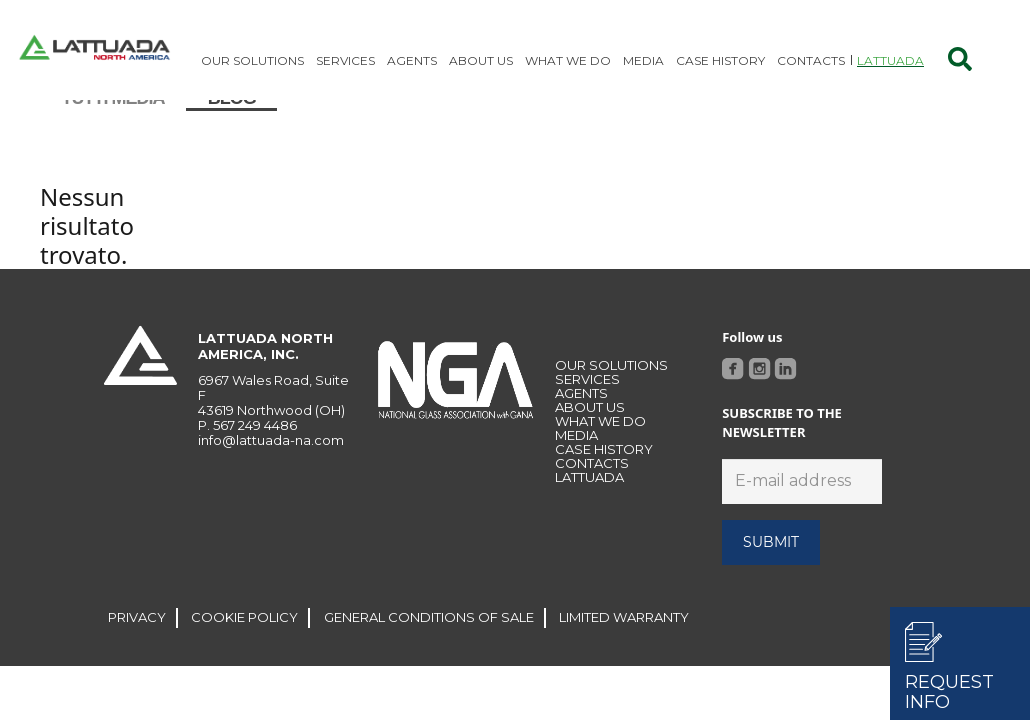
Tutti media (113, 128)
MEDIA (576, 465)
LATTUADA (589, 507)
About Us (590, 437)
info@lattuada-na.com (271, 470)
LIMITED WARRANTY (624, 647)
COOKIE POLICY (244, 647)
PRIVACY (137, 647)
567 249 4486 (255, 455)
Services (587, 409)
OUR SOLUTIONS (611, 395)
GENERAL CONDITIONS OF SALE (429, 647)
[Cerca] (959, 60)
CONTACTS (592, 493)
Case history (604, 479)
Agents (581, 423)
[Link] (94, 50)
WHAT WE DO (600, 451)
